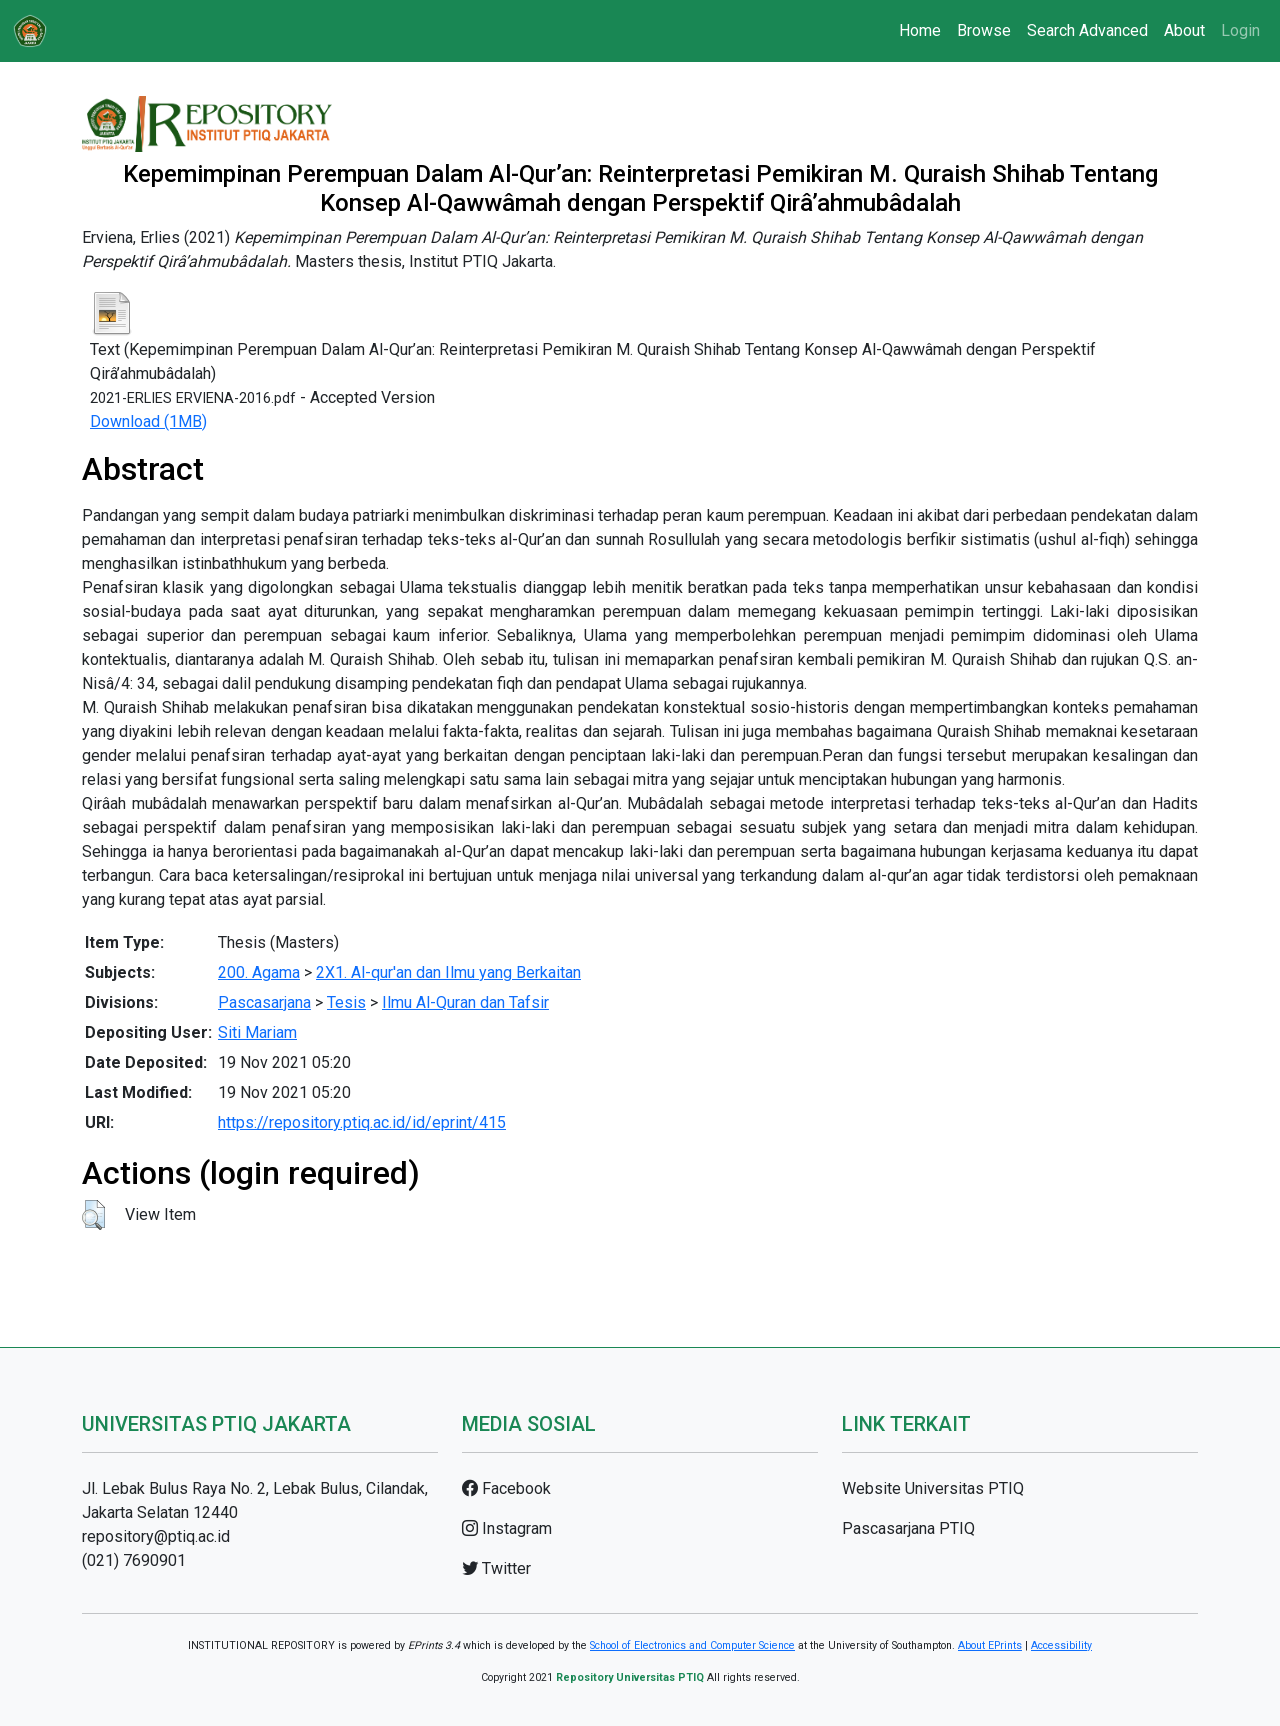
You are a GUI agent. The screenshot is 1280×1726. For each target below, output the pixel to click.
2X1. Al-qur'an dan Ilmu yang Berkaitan (448, 972)
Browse (984, 30)
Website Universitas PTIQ (933, 1488)
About (1184, 30)
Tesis (346, 1002)
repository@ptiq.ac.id (156, 1536)
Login (1240, 30)
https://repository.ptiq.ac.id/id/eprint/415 (362, 1122)
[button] (93, 1215)
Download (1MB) (148, 421)
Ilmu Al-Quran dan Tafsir (465, 1002)
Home (920, 30)
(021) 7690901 (134, 1560)
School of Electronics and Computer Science (692, 1645)
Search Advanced (1087, 30)
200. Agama (259, 972)
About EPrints (990, 1645)
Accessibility (1061, 1645)
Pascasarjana (264, 1002)
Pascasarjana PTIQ (908, 1528)
